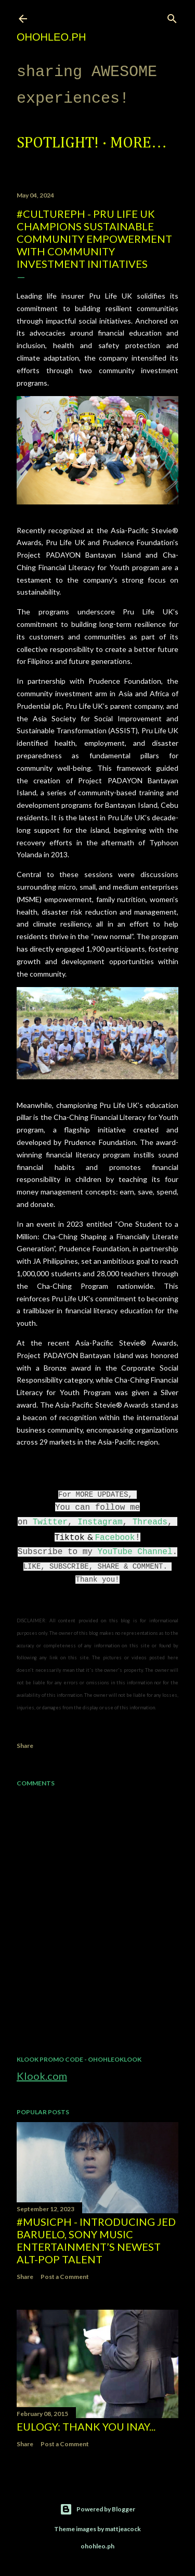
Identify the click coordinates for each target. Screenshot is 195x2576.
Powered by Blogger (97, 2509)
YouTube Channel (134, 1552)
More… (138, 143)
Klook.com (42, 2075)
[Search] (172, 16)
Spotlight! (58, 143)
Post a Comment (65, 2277)
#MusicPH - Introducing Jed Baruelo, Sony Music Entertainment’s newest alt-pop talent (96, 2240)
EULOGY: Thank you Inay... (86, 2426)
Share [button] (25, 1745)
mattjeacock (123, 2529)
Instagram (99, 1522)
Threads (150, 1522)
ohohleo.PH (51, 37)
